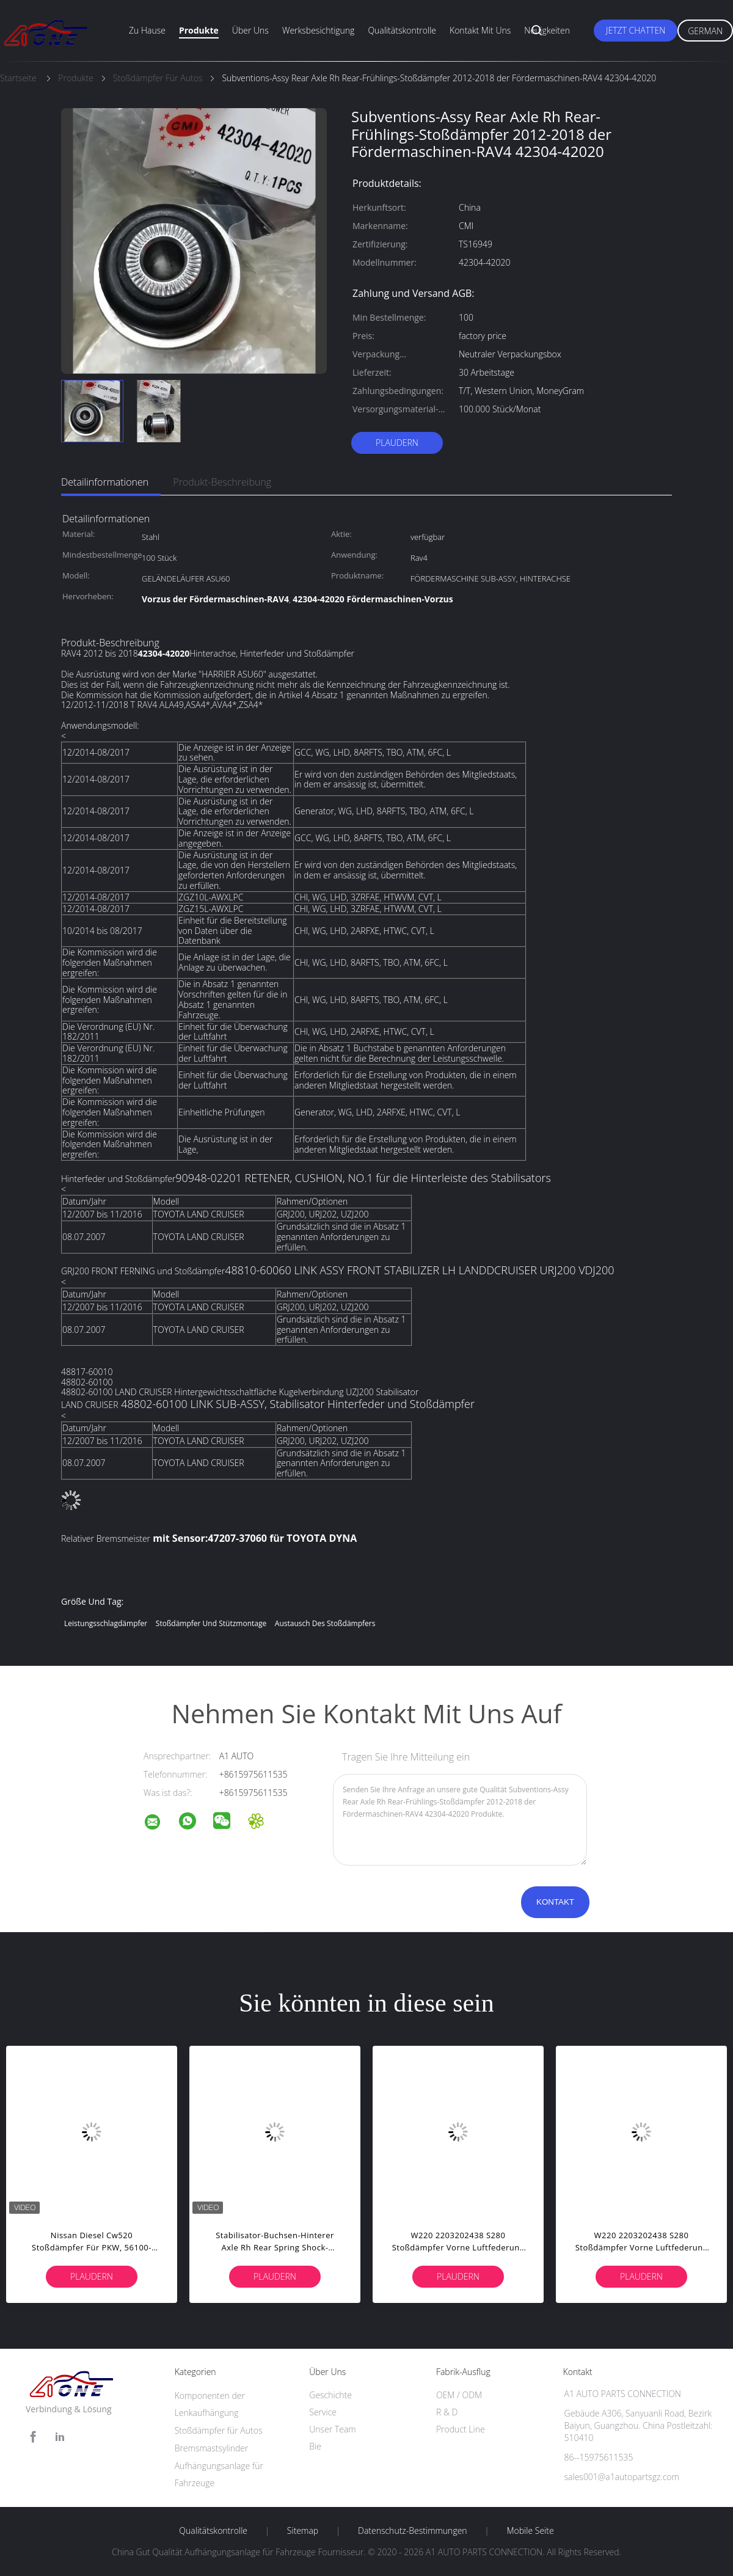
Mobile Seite (529, 2531)
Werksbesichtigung (318, 30)
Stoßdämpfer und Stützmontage (211, 1623)
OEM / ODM (459, 2395)
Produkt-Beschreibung (222, 482)
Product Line (460, 2429)
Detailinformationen (104, 482)
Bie (315, 2446)
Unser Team (332, 2429)
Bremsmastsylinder (212, 2448)
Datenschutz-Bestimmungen (412, 2531)
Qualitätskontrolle (402, 30)
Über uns (250, 30)
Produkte (199, 30)
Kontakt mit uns (480, 30)
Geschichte (330, 2395)
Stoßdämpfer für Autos (219, 2430)
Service (323, 2412)
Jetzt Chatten (635, 30)
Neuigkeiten (547, 30)
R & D (447, 2412)
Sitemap (302, 2531)
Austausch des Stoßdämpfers (325, 1623)
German (705, 31)
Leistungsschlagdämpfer (105, 1623)
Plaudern (397, 442)
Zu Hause (147, 30)
